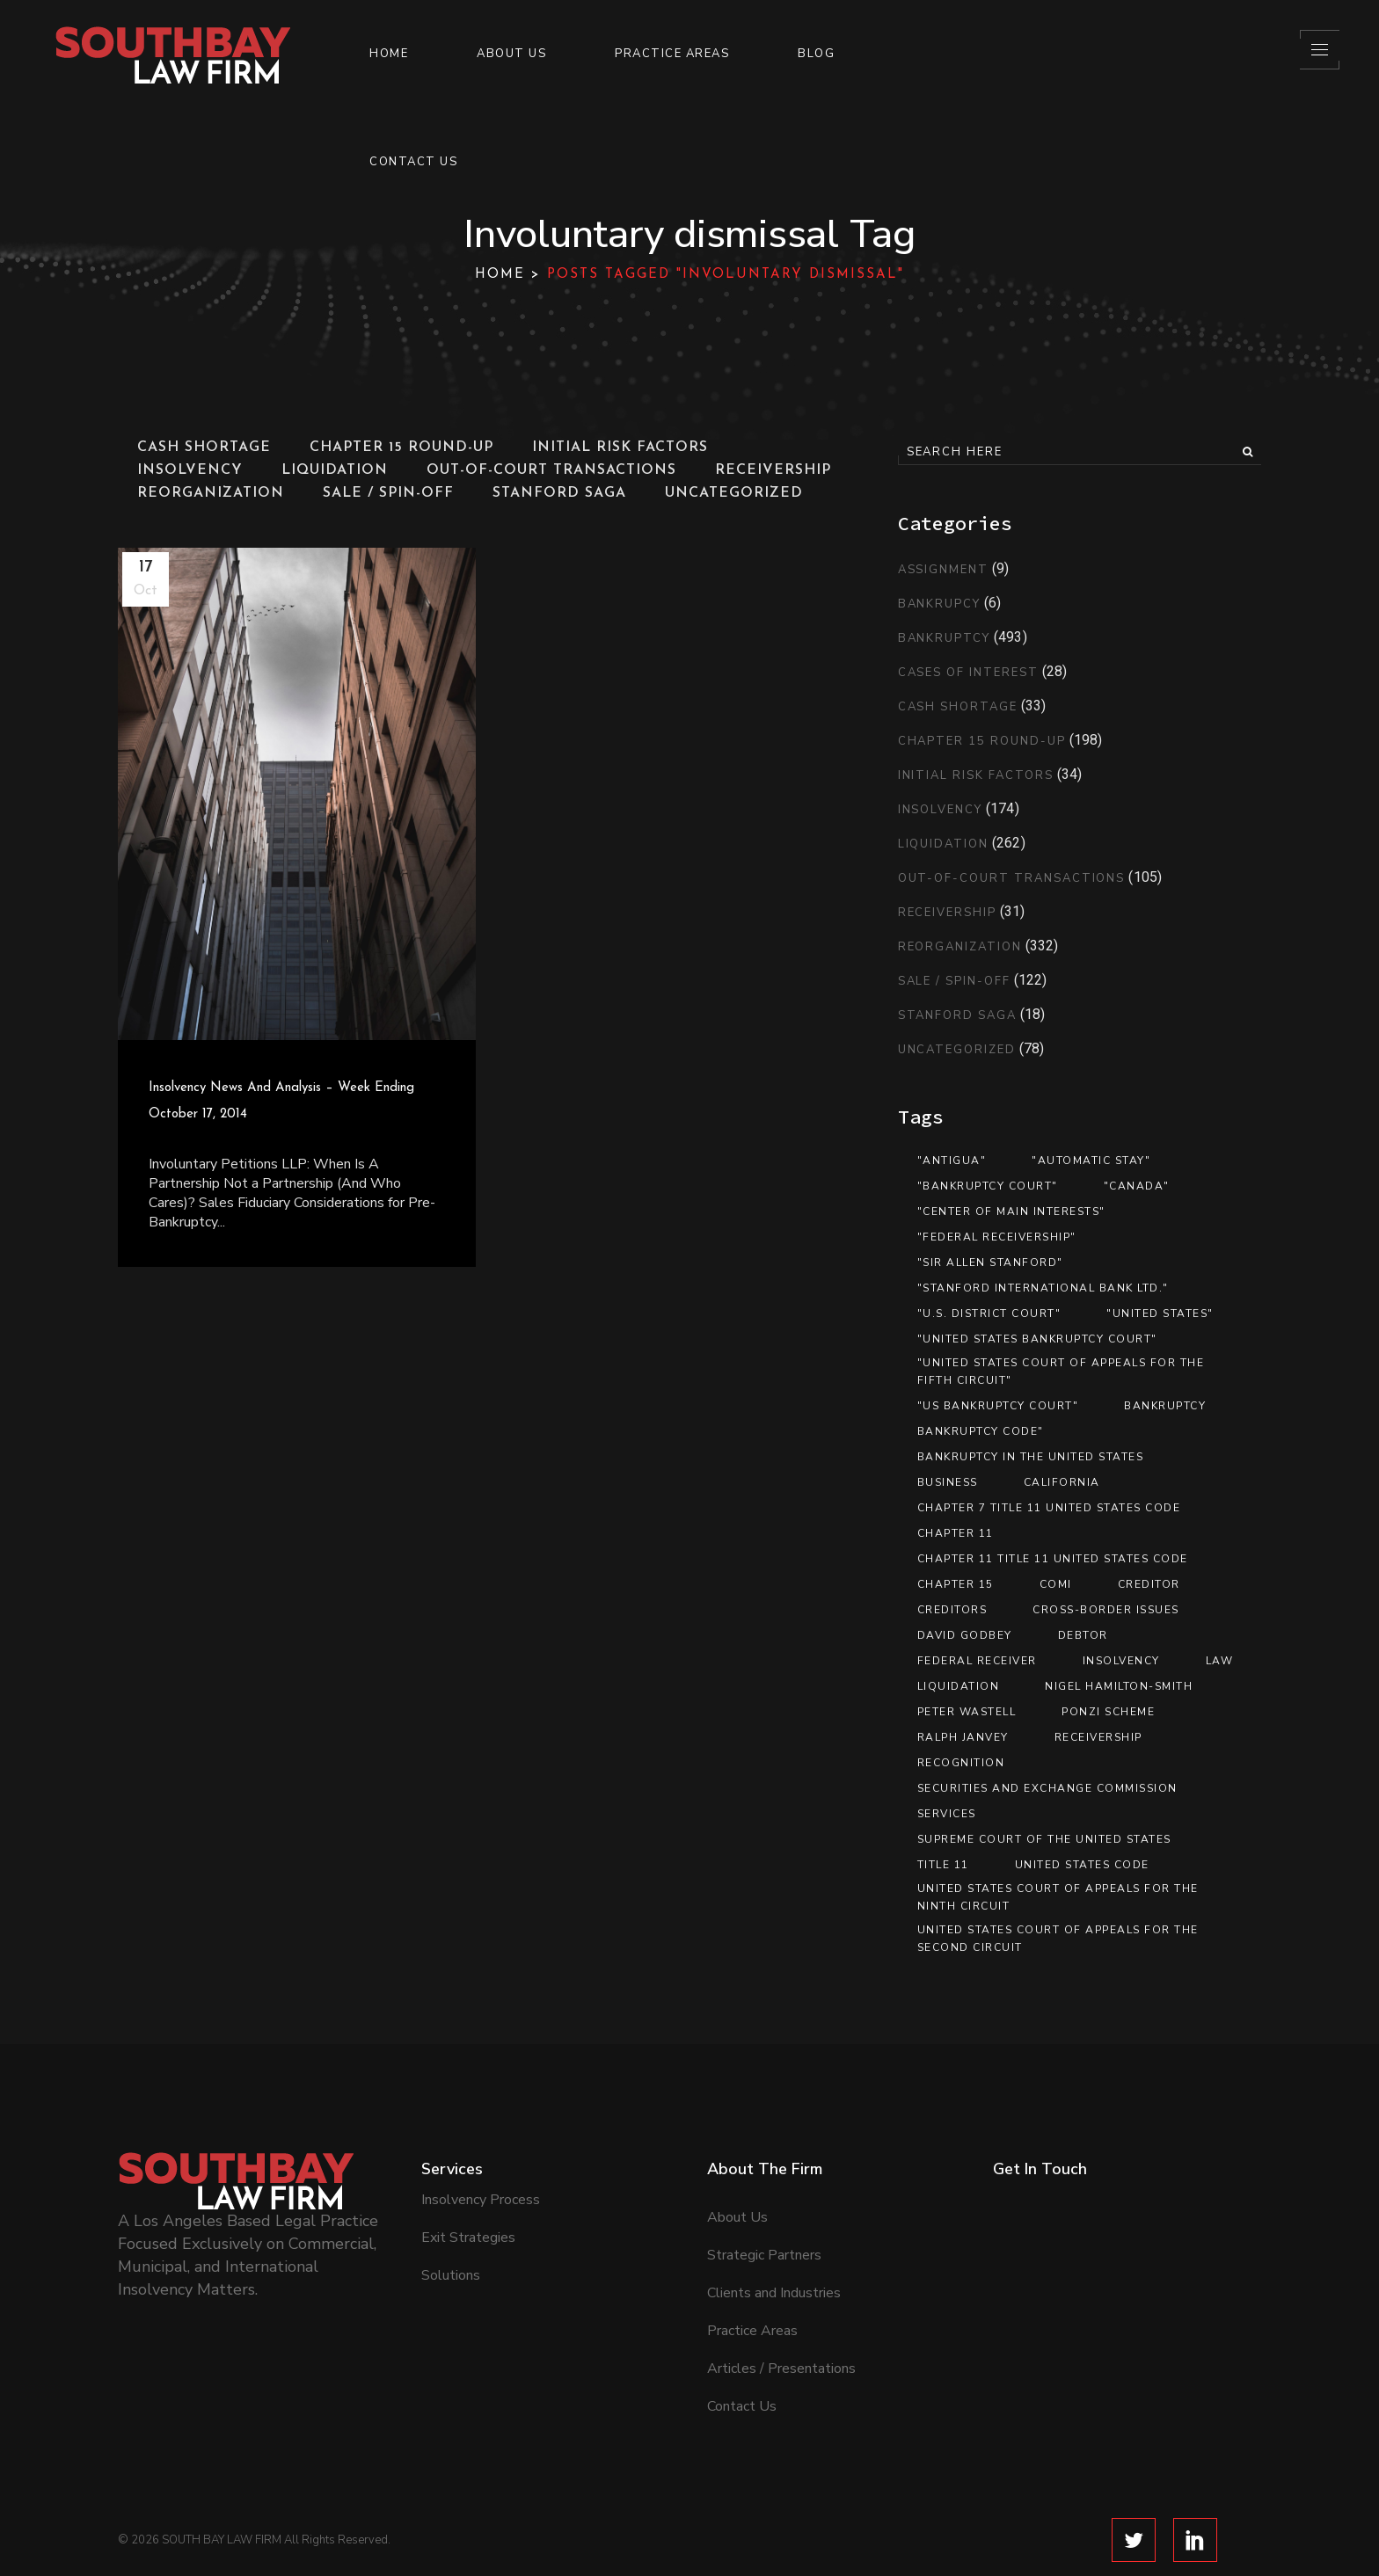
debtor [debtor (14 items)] (1083, 1635)
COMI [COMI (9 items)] (1056, 1584)
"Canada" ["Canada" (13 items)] (1137, 1186)
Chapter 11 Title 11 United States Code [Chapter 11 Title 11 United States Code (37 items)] (1052, 1559)
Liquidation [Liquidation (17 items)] (958, 1686)
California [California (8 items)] (1062, 1482)
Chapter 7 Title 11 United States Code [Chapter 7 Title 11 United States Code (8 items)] (1049, 1508)
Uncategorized (957, 1050)
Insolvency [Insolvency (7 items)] (1121, 1661)
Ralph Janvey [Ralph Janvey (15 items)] (963, 1737)
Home (500, 274)
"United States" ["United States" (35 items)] (1160, 1313)
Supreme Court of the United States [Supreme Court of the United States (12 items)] (1044, 1839)
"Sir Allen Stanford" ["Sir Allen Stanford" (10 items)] (990, 1262)
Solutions (450, 2229)
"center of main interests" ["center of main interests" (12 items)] (1011, 1211)
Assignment (943, 570)
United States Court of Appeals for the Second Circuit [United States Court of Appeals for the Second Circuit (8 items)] (1058, 1938)
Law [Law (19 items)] (1220, 1661)
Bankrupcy (939, 604)
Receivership (947, 913)
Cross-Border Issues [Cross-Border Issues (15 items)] (1105, 1610)
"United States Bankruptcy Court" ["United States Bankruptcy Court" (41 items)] (1037, 1339)
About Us (737, 2171)
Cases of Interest (968, 672)
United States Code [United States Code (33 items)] (1082, 1865)
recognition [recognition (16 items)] (961, 1763)
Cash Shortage (958, 707)
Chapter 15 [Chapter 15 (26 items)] (955, 1584)
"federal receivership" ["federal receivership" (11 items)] (996, 1237)
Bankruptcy (944, 638)
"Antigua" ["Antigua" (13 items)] (952, 1160)
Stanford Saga (957, 1015)
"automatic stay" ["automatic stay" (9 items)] (1091, 1160)
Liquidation (943, 844)
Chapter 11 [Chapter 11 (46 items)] (955, 1533)
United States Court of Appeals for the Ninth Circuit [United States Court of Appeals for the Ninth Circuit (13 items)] (1058, 1897)
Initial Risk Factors (976, 775)
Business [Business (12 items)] (947, 1482)
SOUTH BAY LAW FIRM (221, 2494)
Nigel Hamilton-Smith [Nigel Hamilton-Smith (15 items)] (1119, 1686)
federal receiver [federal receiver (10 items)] (977, 1661)
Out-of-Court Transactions (1012, 878)
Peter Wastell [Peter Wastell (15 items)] (967, 1712)
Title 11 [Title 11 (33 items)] (943, 1865)
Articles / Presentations (781, 2322)
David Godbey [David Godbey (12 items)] (964, 1635)
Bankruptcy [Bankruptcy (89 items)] (1165, 1406)
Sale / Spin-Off (954, 981)
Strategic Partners (764, 2209)
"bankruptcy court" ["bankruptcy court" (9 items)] (987, 1186)
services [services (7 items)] (946, 1814)
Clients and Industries (774, 2247)
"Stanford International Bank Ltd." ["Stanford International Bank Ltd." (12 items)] (1043, 1288)
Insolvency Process (480, 2154)
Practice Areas (752, 2285)
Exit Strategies (468, 2191)
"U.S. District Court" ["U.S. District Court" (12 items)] (989, 1313)
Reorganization (960, 947)
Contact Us (742, 2360)
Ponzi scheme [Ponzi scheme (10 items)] (1108, 1712)
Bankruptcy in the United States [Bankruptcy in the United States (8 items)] (1030, 1457)
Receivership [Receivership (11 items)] (1098, 1737)
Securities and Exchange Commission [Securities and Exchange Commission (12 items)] (1047, 1788)
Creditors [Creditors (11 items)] (952, 1610)
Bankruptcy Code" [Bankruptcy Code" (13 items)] (980, 1431)
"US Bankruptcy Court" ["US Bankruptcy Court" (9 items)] (998, 1406)
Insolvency (940, 810)
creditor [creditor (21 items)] (1149, 1584)
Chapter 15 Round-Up (982, 741)
